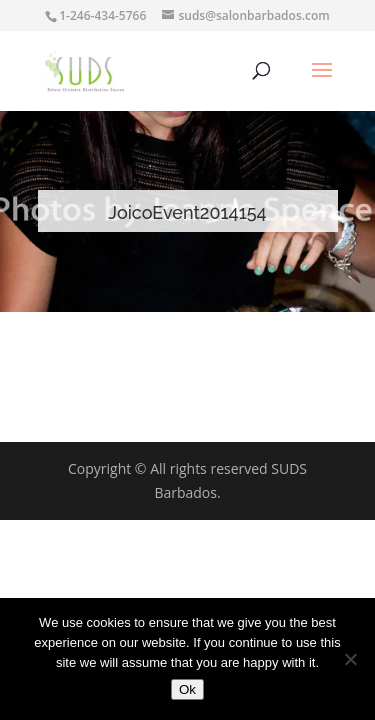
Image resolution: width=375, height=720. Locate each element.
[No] (350, 659)
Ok (187, 689)
